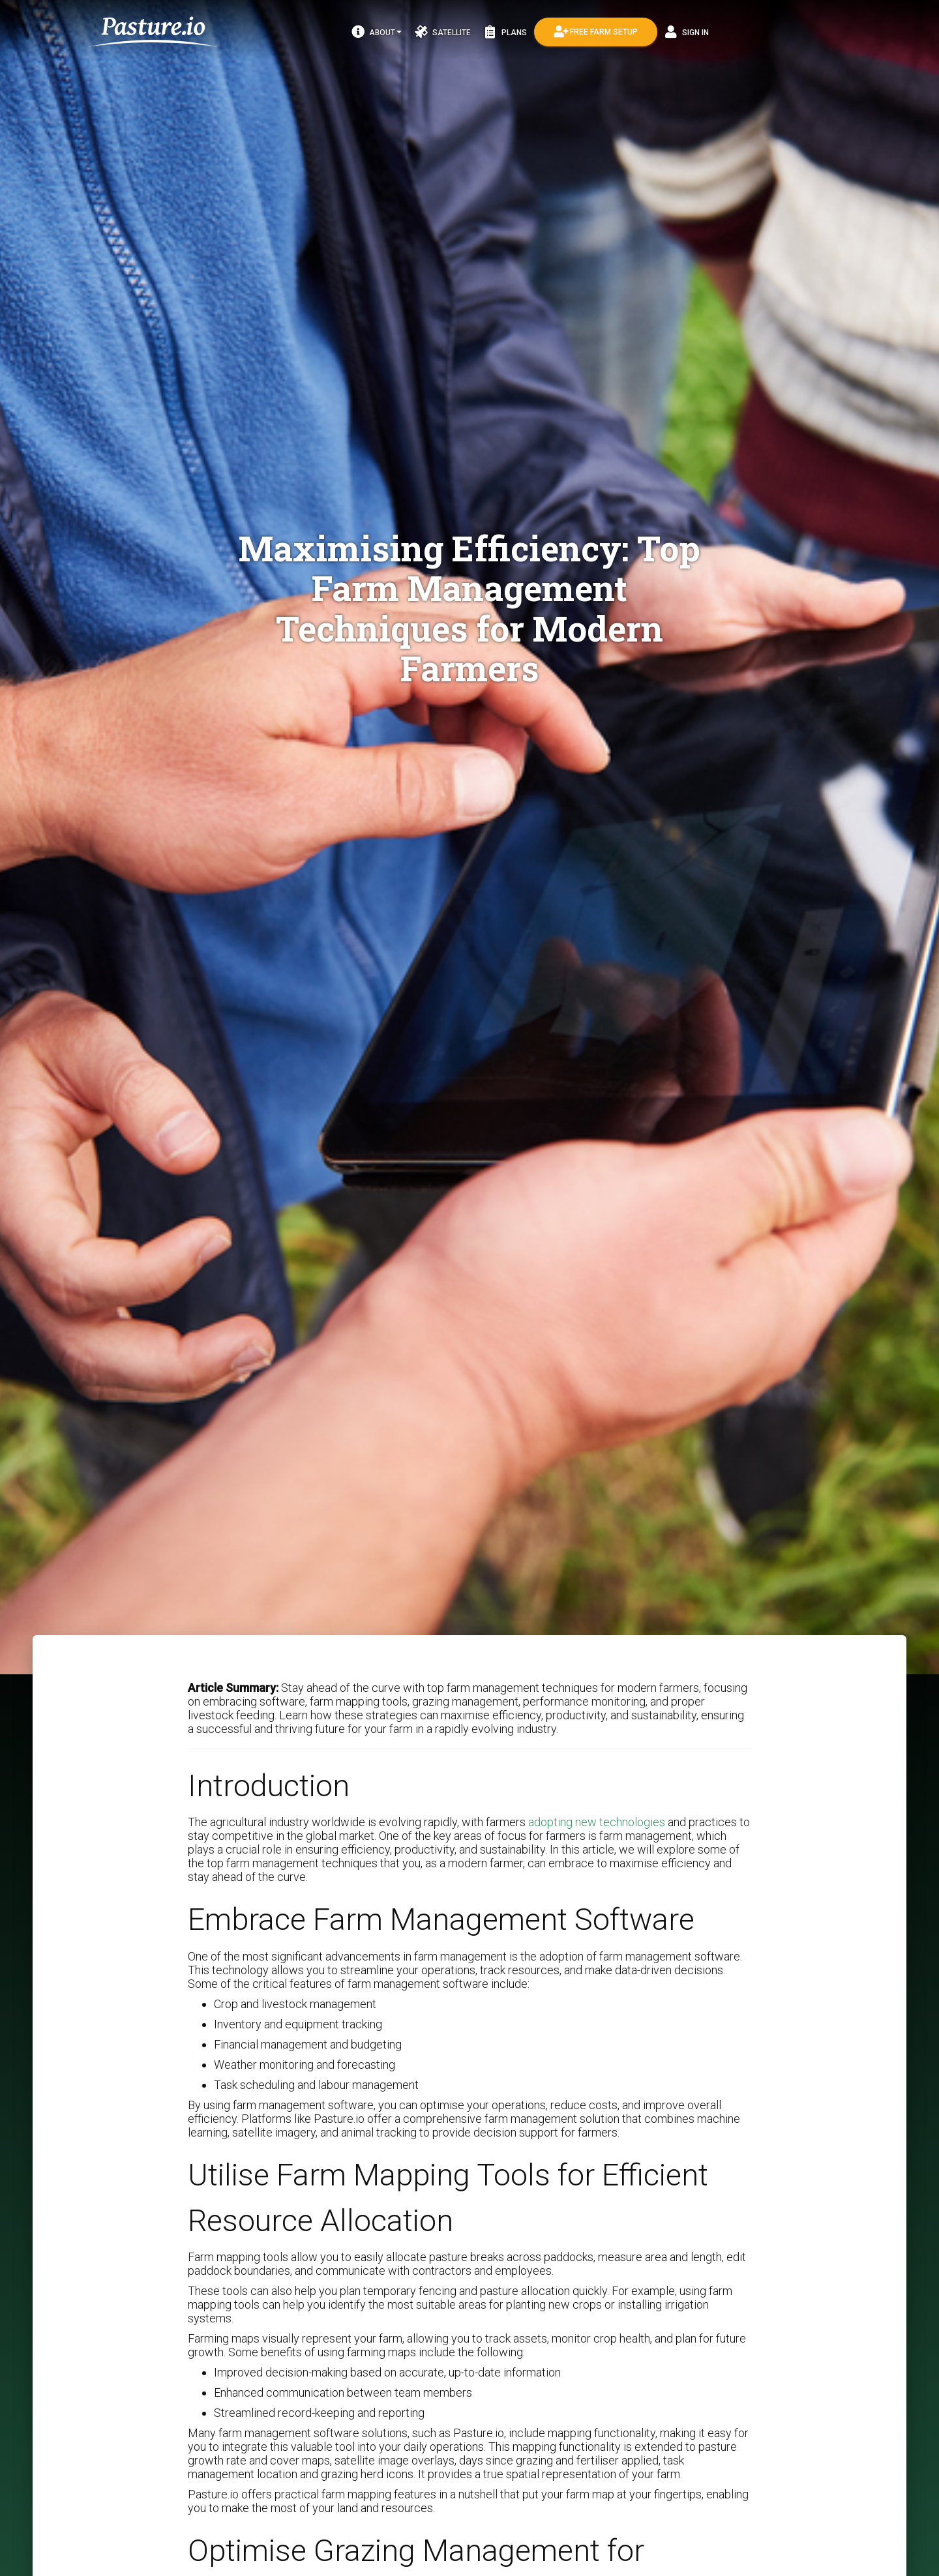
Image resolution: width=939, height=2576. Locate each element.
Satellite (443, 31)
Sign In (686, 31)
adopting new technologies (596, 1822)
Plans (505, 31)
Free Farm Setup (596, 32)
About (376, 31)
